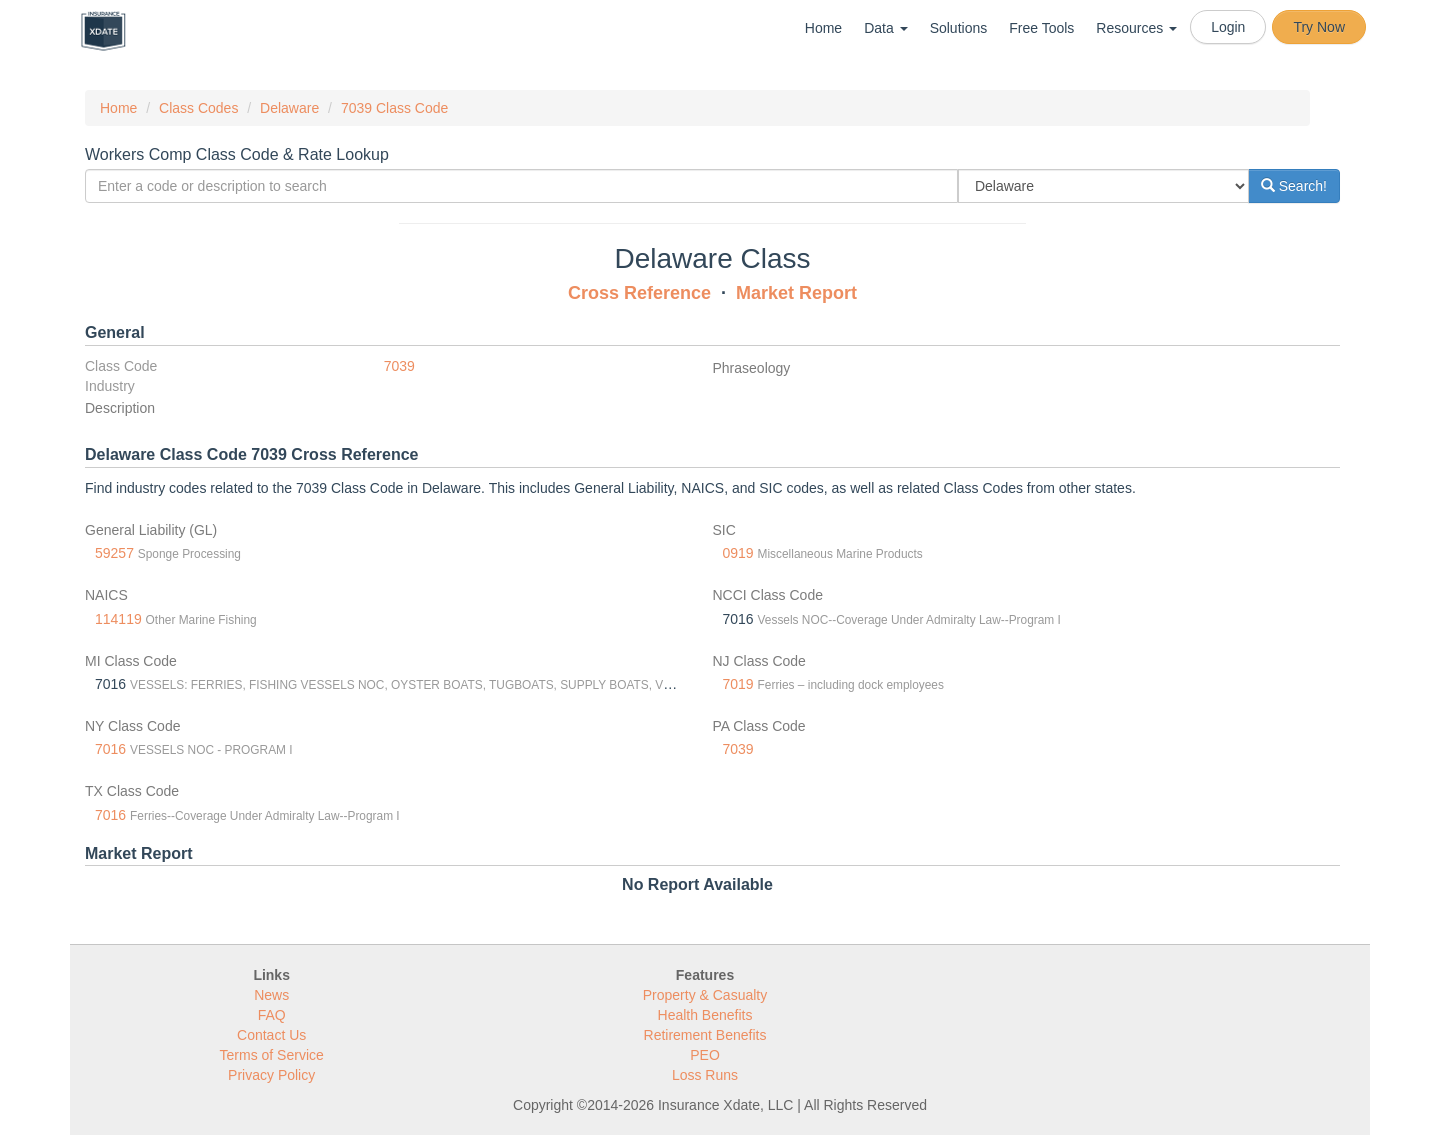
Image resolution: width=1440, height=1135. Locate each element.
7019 (738, 684)
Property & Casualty (705, 995)
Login (1228, 27)
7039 (399, 366)
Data (885, 28)
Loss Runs (705, 1075)
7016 (110, 749)
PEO (705, 1055)
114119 (118, 619)
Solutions (959, 28)
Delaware (289, 108)
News (271, 995)
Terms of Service (272, 1055)
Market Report (796, 293)
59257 (114, 553)
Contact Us (271, 1035)
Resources (1136, 28)
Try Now (1319, 27)
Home (823, 28)
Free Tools (1041, 28)
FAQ (272, 1015)
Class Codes (198, 108)
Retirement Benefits (705, 1035)
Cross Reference (639, 293)
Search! (1294, 186)
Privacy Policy (271, 1075)
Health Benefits (705, 1015)
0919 (738, 553)
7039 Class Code (394, 108)
